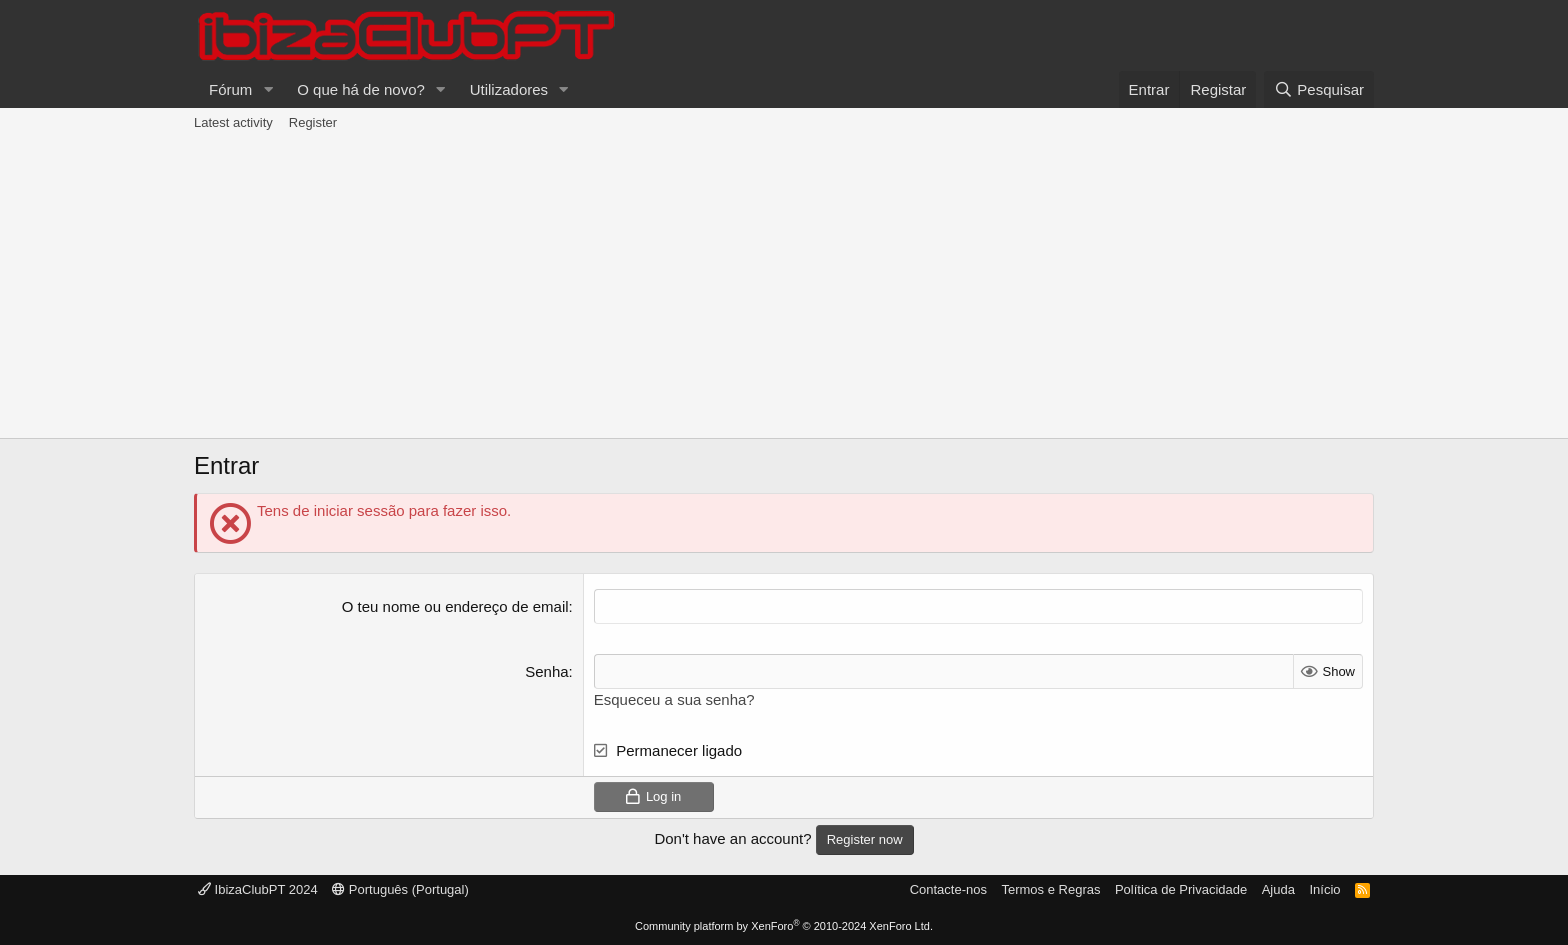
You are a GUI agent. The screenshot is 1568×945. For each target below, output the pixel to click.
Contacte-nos (948, 889)
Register (313, 122)
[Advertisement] (784, 288)
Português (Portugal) (400, 889)
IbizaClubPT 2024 (258, 889)
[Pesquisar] (1319, 89)
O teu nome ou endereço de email (455, 606)
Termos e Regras (1050, 889)
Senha (546, 671)
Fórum (230, 89)
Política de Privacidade (1181, 889)
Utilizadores (509, 89)
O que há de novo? (361, 89)
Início (1324, 889)
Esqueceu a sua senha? (674, 699)
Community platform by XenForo (784, 926)
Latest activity (233, 122)
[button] (268, 89)
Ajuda (1278, 889)
